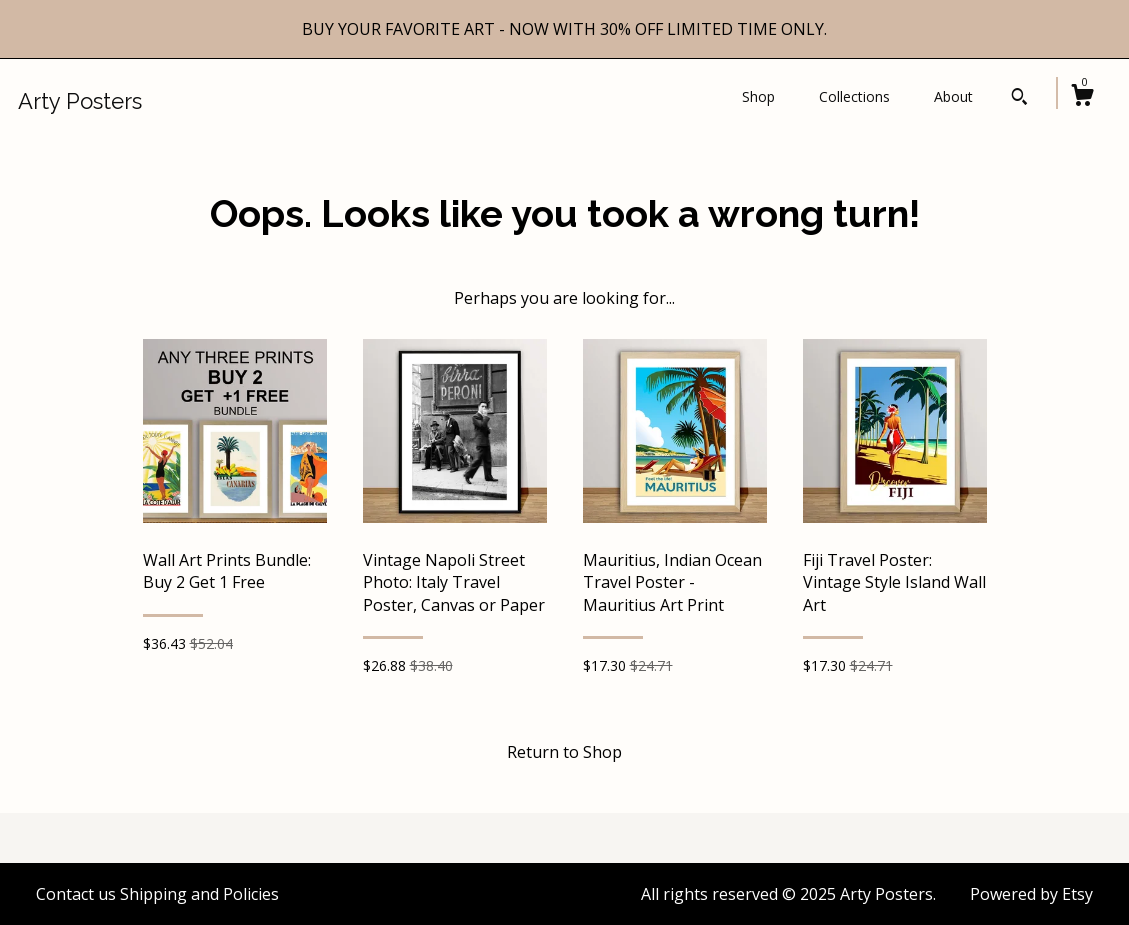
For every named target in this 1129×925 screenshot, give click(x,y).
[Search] (1019, 99)
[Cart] (1082, 97)
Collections (854, 96)
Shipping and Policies (199, 894)
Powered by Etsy (1031, 894)
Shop (758, 96)
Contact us (76, 894)
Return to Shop (564, 752)
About (953, 96)
